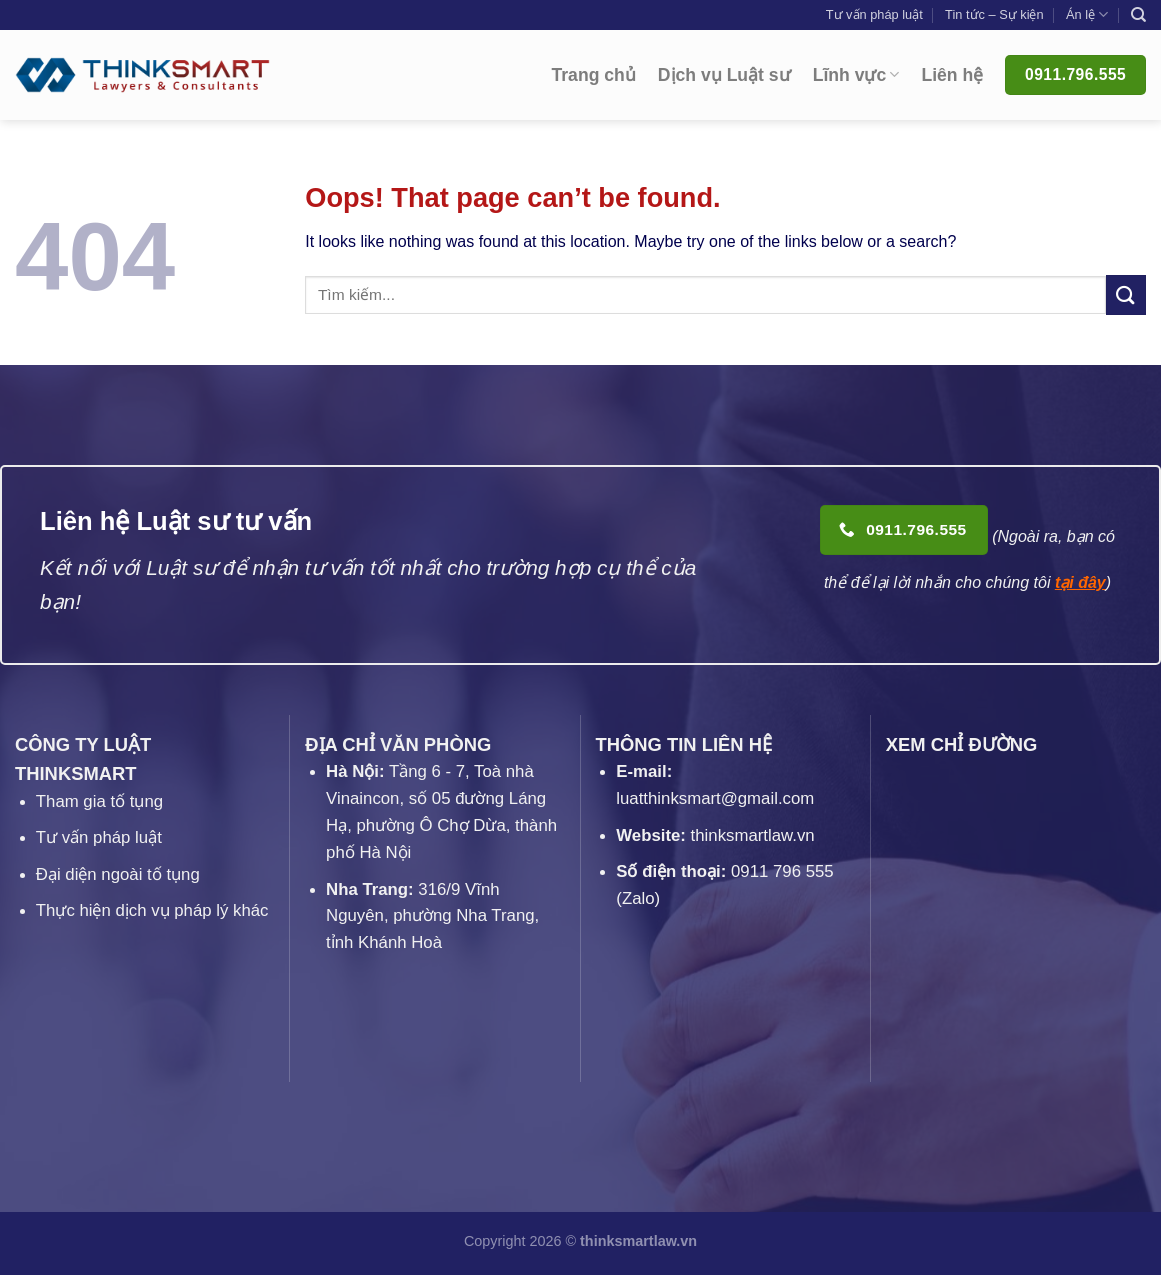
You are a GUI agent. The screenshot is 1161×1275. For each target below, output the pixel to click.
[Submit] (1126, 294)
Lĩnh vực (856, 75)
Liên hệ (952, 75)
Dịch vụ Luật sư (724, 75)
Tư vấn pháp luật (874, 14)
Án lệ (1087, 14)
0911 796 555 (782, 871)
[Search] (1138, 15)
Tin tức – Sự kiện (994, 14)
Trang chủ (594, 75)
